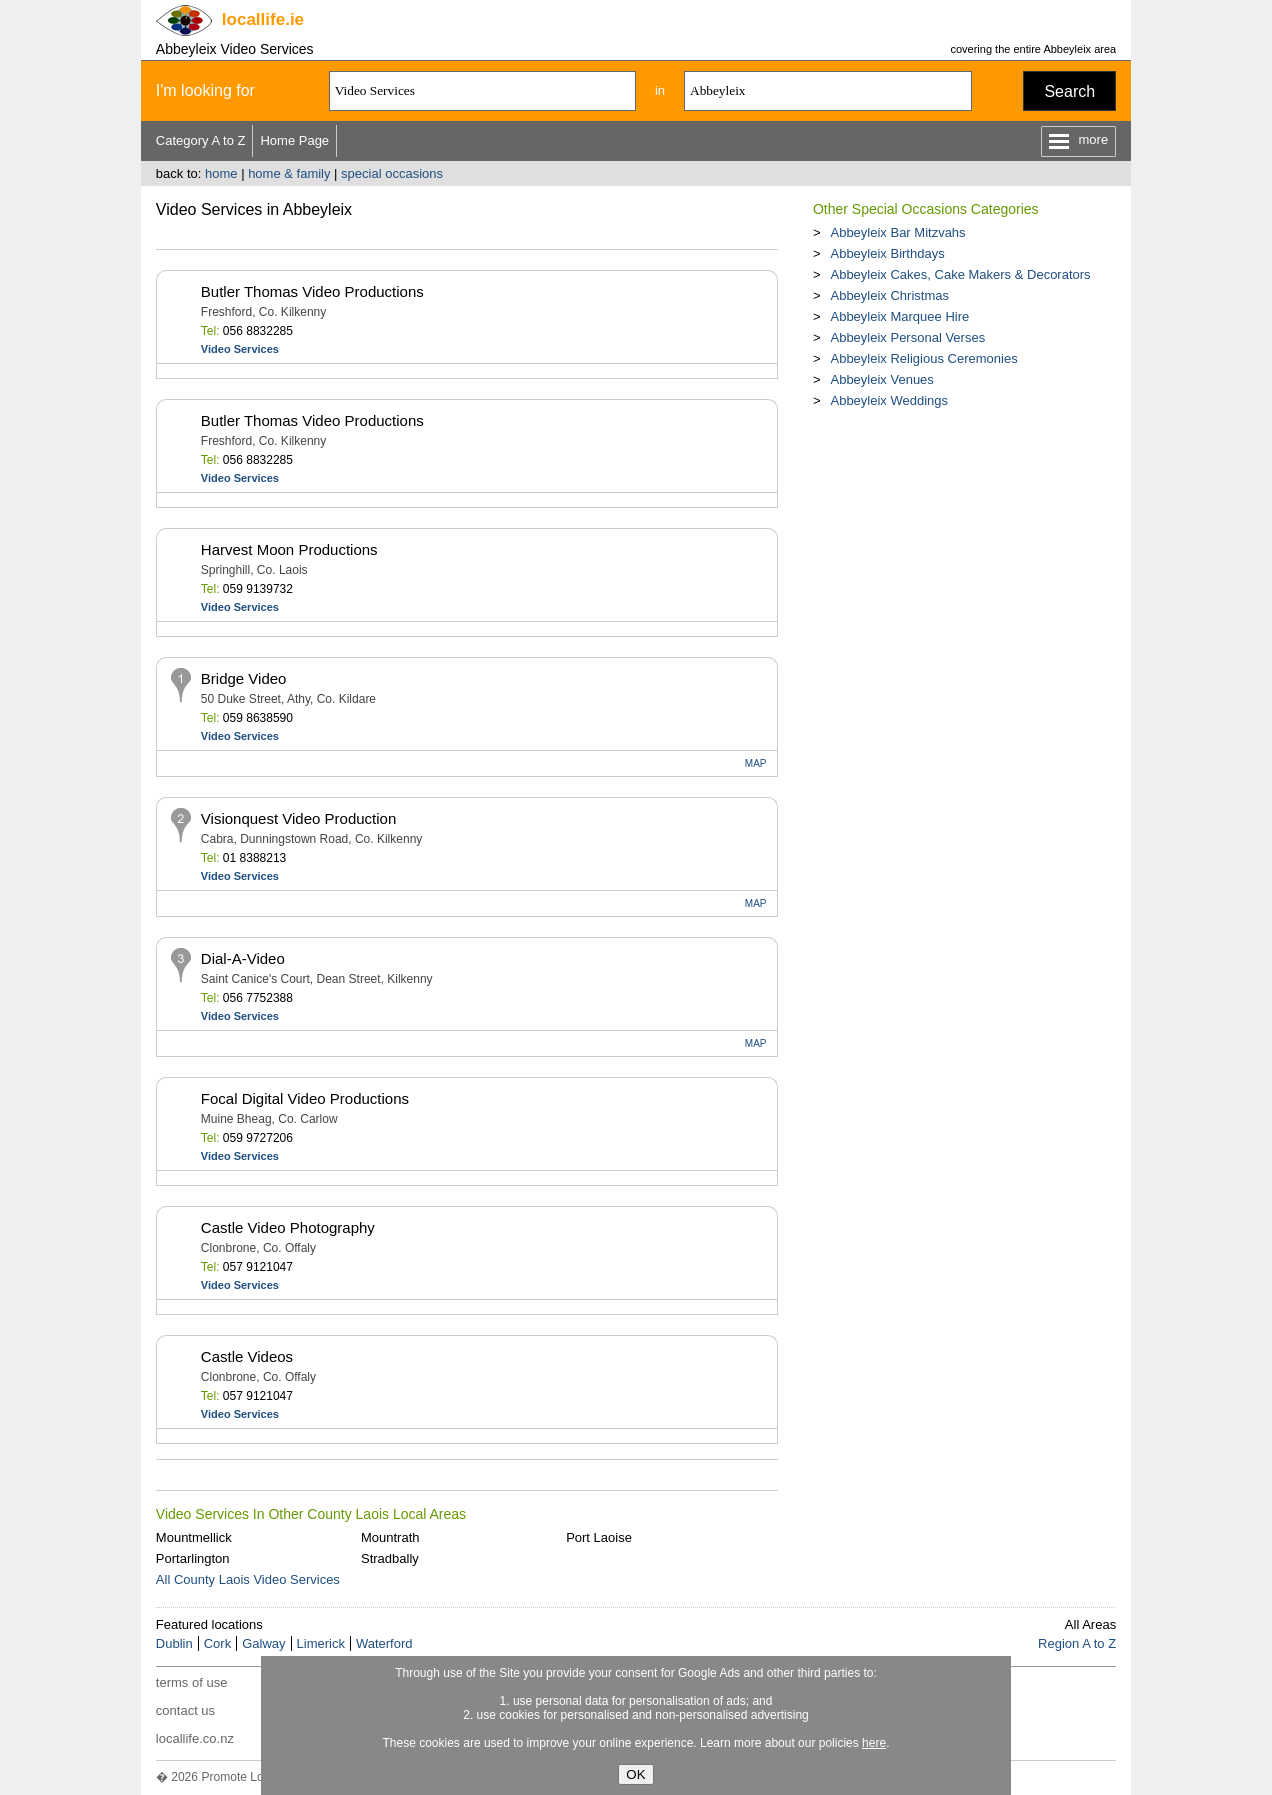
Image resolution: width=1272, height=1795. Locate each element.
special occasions (392, 173)
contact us (185, 1710)
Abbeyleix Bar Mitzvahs (897, 232)
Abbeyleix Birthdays (887, 253)
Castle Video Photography (288, 1227)
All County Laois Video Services (248, 1579)
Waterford (384, 1643)
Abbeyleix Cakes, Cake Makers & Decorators (960, 274)
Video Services (240, 349)
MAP (756, 763)
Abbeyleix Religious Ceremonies (923, 358)
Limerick (321, 1643)
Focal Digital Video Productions (305, 1098)
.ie (263, 19)
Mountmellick (194, 1537)
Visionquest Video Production (298, 818)
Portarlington (193, 1558)
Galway (263, 1643)
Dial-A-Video (243, 958)
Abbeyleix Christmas (889, 295)
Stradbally (390, 1558)
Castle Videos (247, 1356)
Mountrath (390, 1537)
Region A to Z (1077, 1643)
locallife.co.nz (195, 1738)
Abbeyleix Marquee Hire (899, 316)
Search (1069, 91)
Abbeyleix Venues (881, 379)
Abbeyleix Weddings (889, 400)
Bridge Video (244, 678)
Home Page (294, 140)
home (221, 173)
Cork (217, 1643)
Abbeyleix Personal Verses (907, 337)
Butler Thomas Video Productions (312, 291)
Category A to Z (201, 140)
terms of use (192, 1682)
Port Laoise (599, 1537)
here (874, 1743)
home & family (289, 173)
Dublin (174, 1643)
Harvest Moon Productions (289, 549)
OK (635, 1774)
